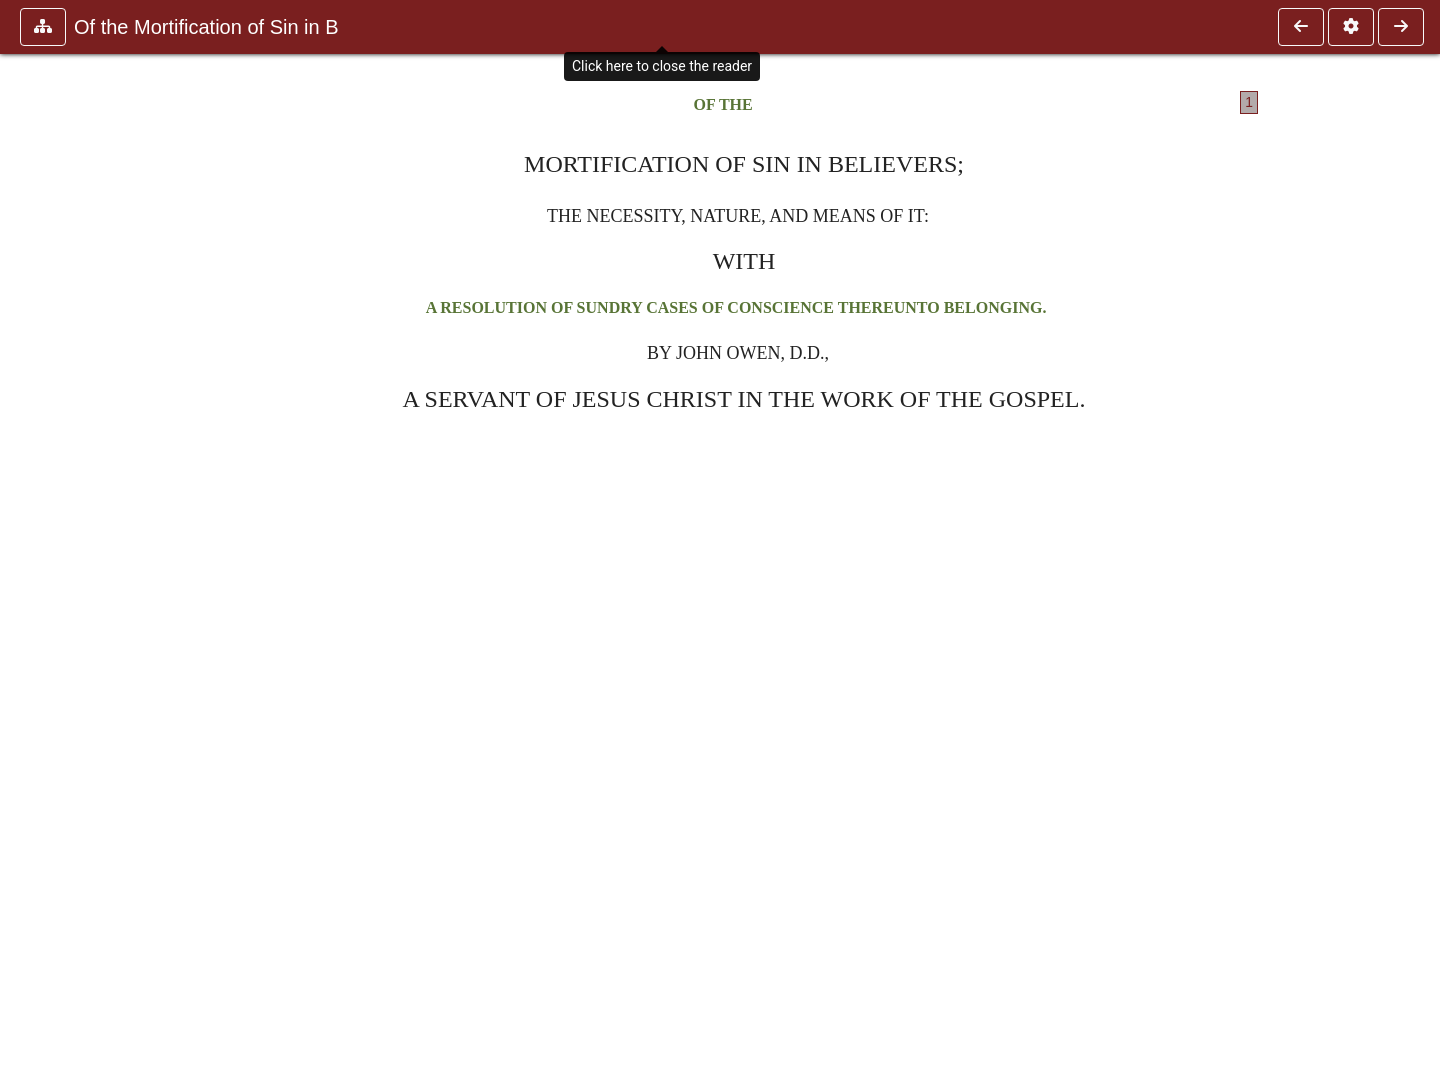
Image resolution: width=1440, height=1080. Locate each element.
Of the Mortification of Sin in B (206, 27)
